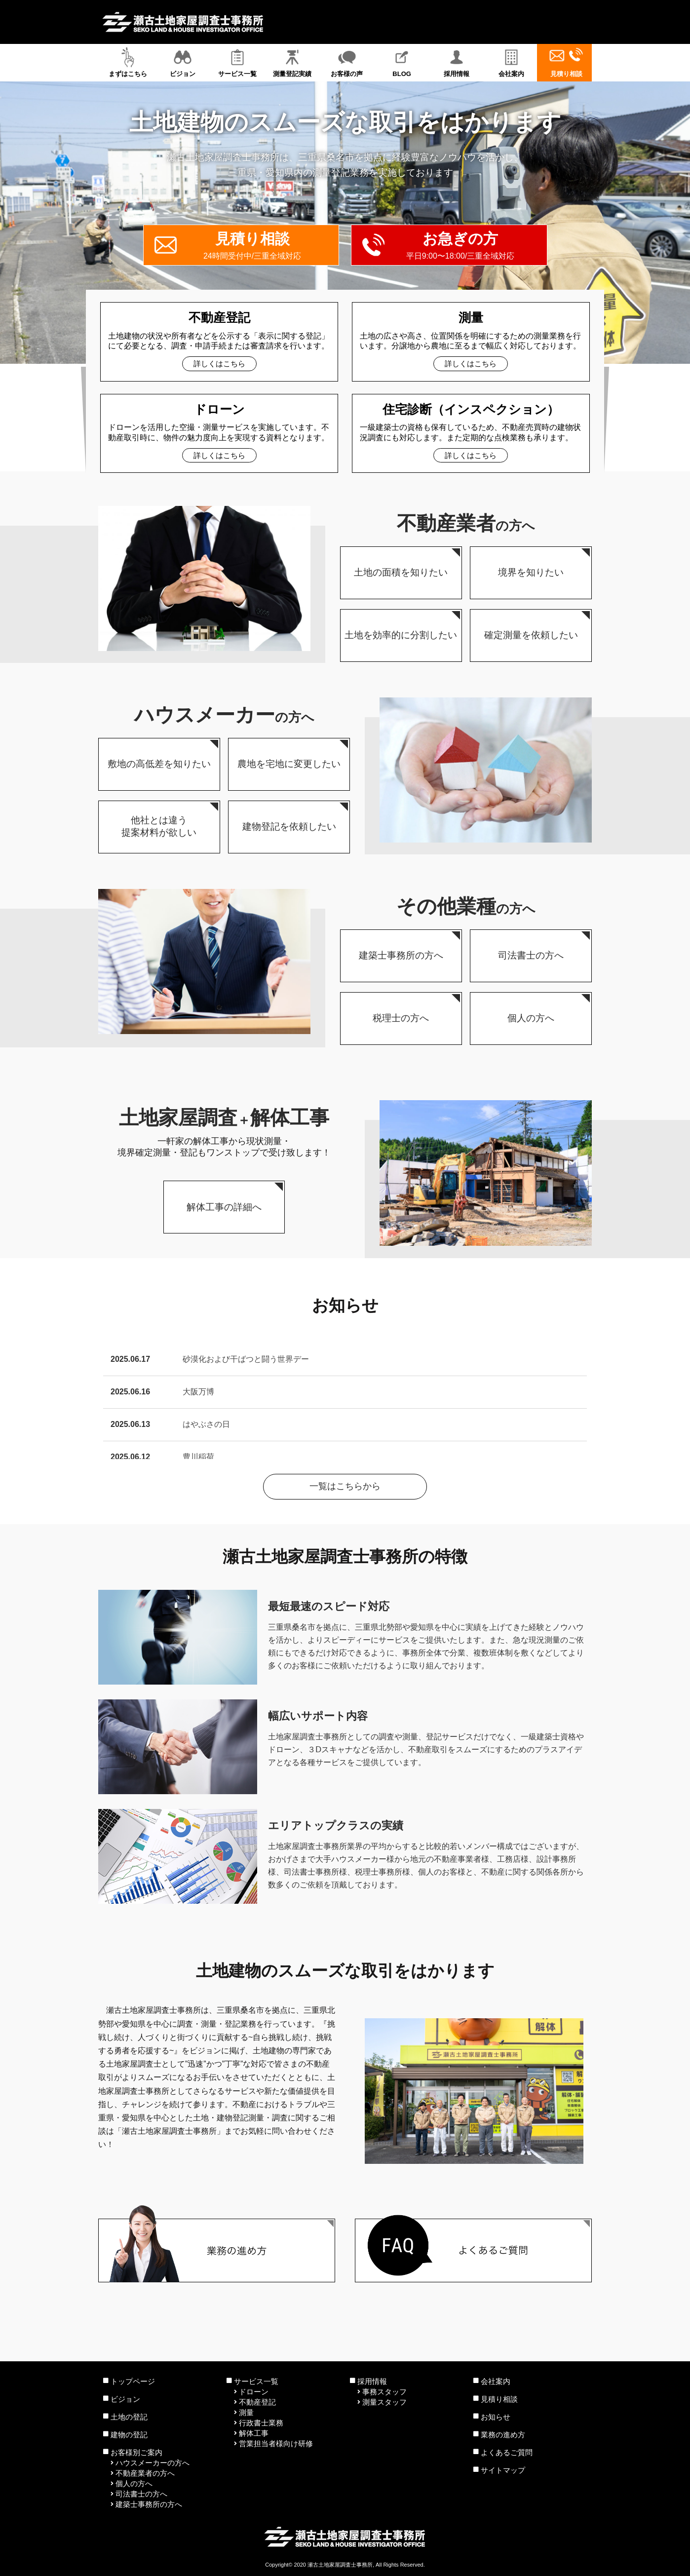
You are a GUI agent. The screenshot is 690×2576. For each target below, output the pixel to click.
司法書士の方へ (141, 2494)
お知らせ (495, 2417)
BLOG (402, 62)
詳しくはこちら (219, 363)
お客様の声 (346, 62)
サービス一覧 (237, 62)
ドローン (253, 2391)
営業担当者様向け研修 (276, 2443)
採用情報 (456, 62)
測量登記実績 (292, 62)
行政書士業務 (261, 2423)
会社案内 (511, 62)
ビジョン (182, 62)
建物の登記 (129, 2434)
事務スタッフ (384, 2391)
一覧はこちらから (345, 1486)
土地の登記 (129, 2417)
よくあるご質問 (507, 2452)
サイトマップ (503, 2470)
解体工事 (253, 2433)
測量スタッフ (384, 2402)
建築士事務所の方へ (148, 2504)
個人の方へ (134, 2483)
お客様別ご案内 (136, 2452)
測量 (246, 2412)
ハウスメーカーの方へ (152, 2463)
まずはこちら (127, 62)
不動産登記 (257, 2402)
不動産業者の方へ (145, 2473)
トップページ (133, 2381)
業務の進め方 (503, 2434)
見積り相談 (566, 62)
